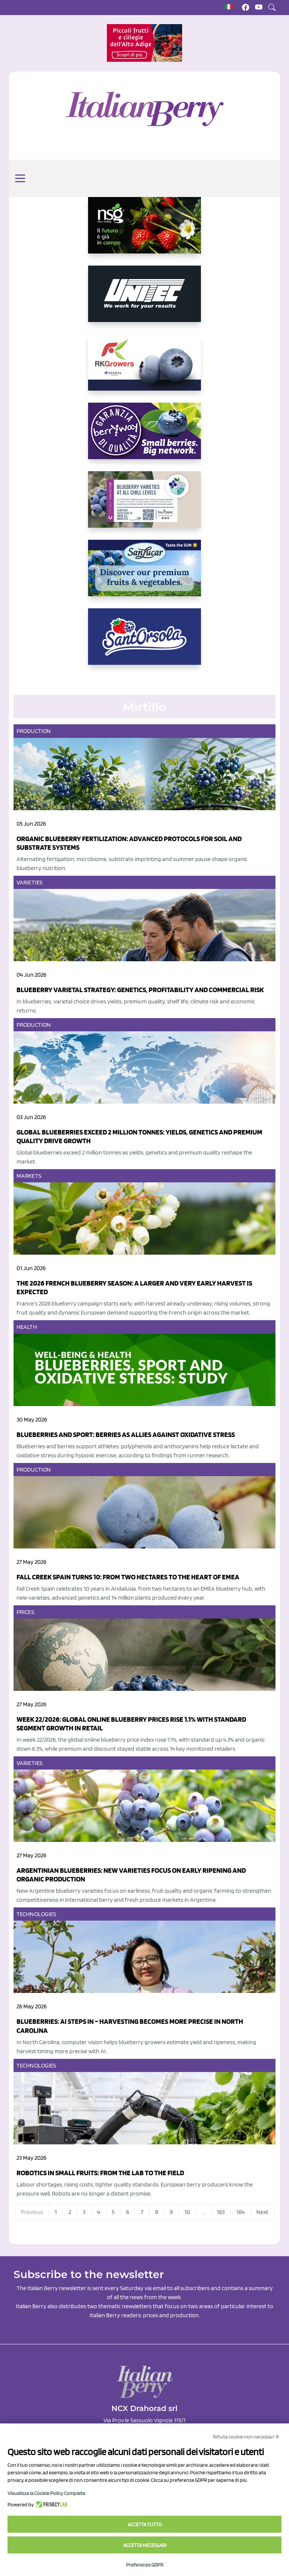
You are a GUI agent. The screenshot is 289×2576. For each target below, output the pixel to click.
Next (262, 2212)
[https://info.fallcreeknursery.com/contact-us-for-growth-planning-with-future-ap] (144, 505)
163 (221, 2212)
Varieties (30, 882)
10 (187, 2212)
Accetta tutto (145, 2524)
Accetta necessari (144, 2545)
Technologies (36, 1914)
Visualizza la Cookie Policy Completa (46, 2493)
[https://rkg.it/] (144, 368)
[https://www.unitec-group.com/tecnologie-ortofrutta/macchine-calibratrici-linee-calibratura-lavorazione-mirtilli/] (144, 300)
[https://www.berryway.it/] (144, 437)
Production (34, 730)
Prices (25, 1612)
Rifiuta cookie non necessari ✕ (246, 2437)
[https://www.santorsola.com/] (144, 642)
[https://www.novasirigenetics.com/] (144, 231)
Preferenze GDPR (144, 2565)
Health (27, 1326)
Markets (29, 1175)
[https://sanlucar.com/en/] (144, 574)
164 (240, 2212)
